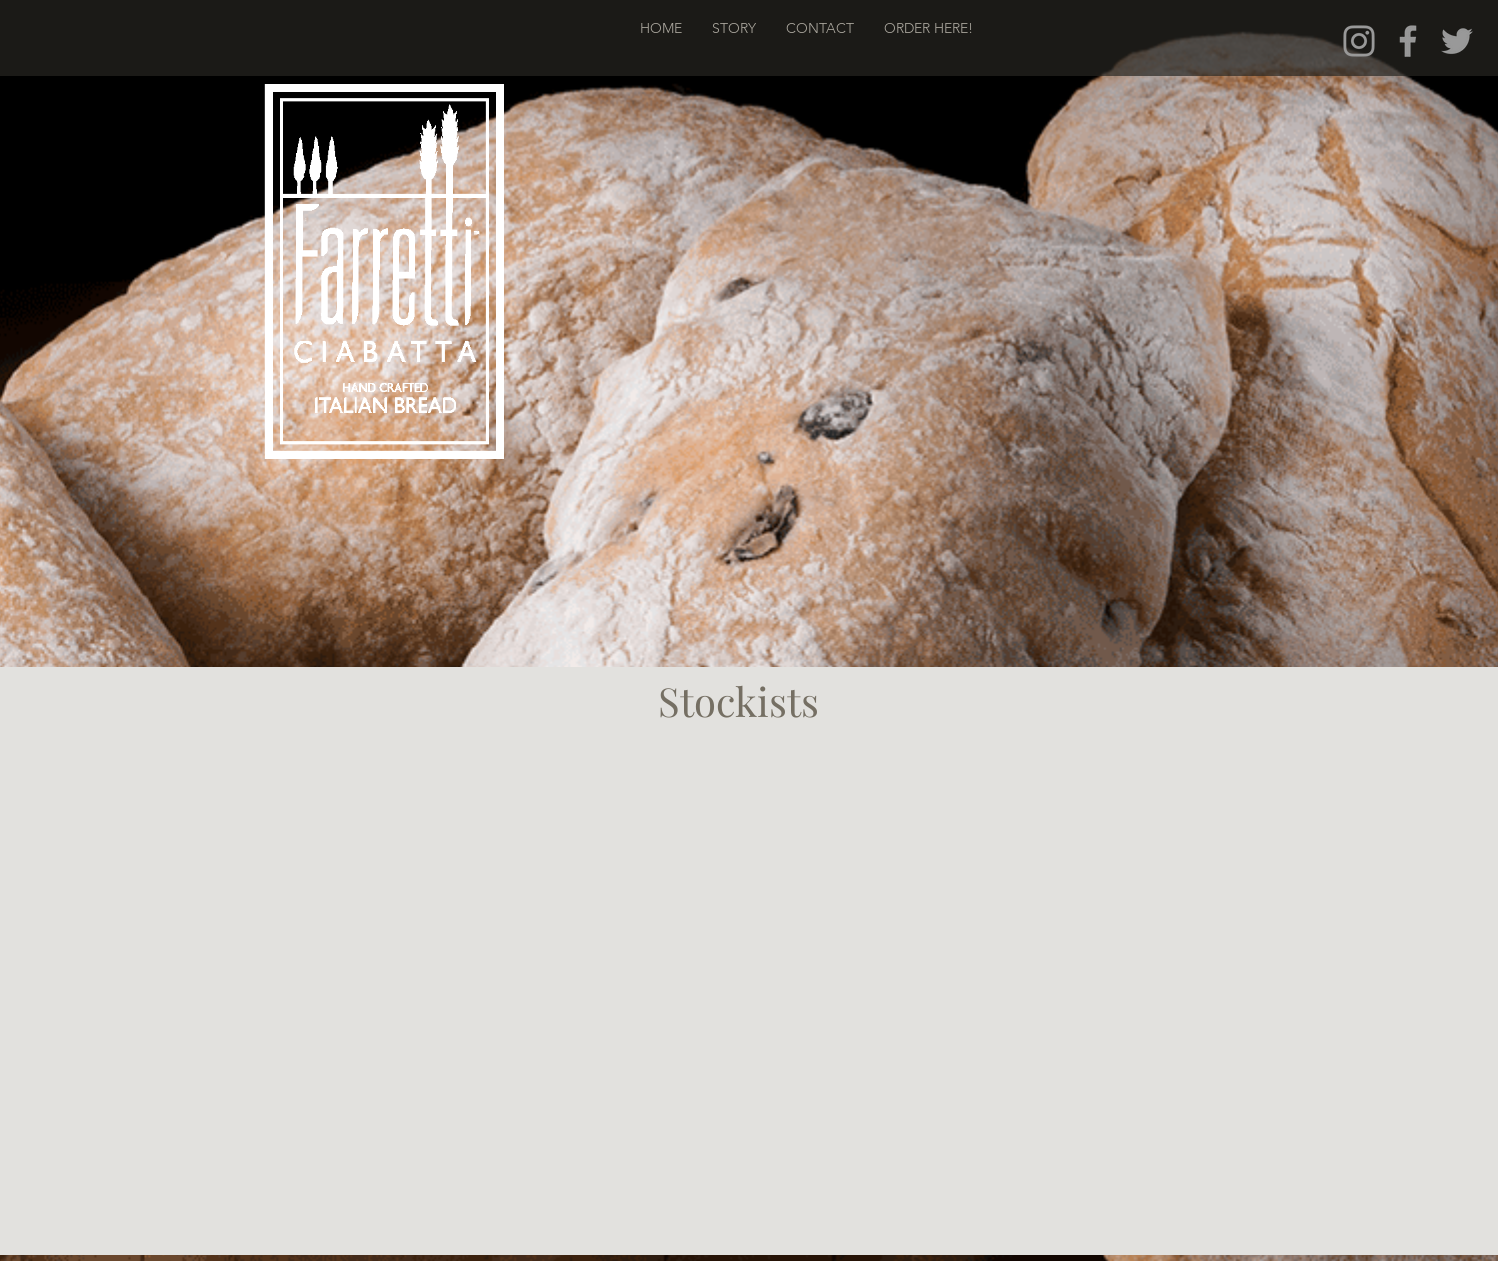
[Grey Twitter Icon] (1457, 41)
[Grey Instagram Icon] (1359, 41)
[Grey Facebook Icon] (1408, 41)
